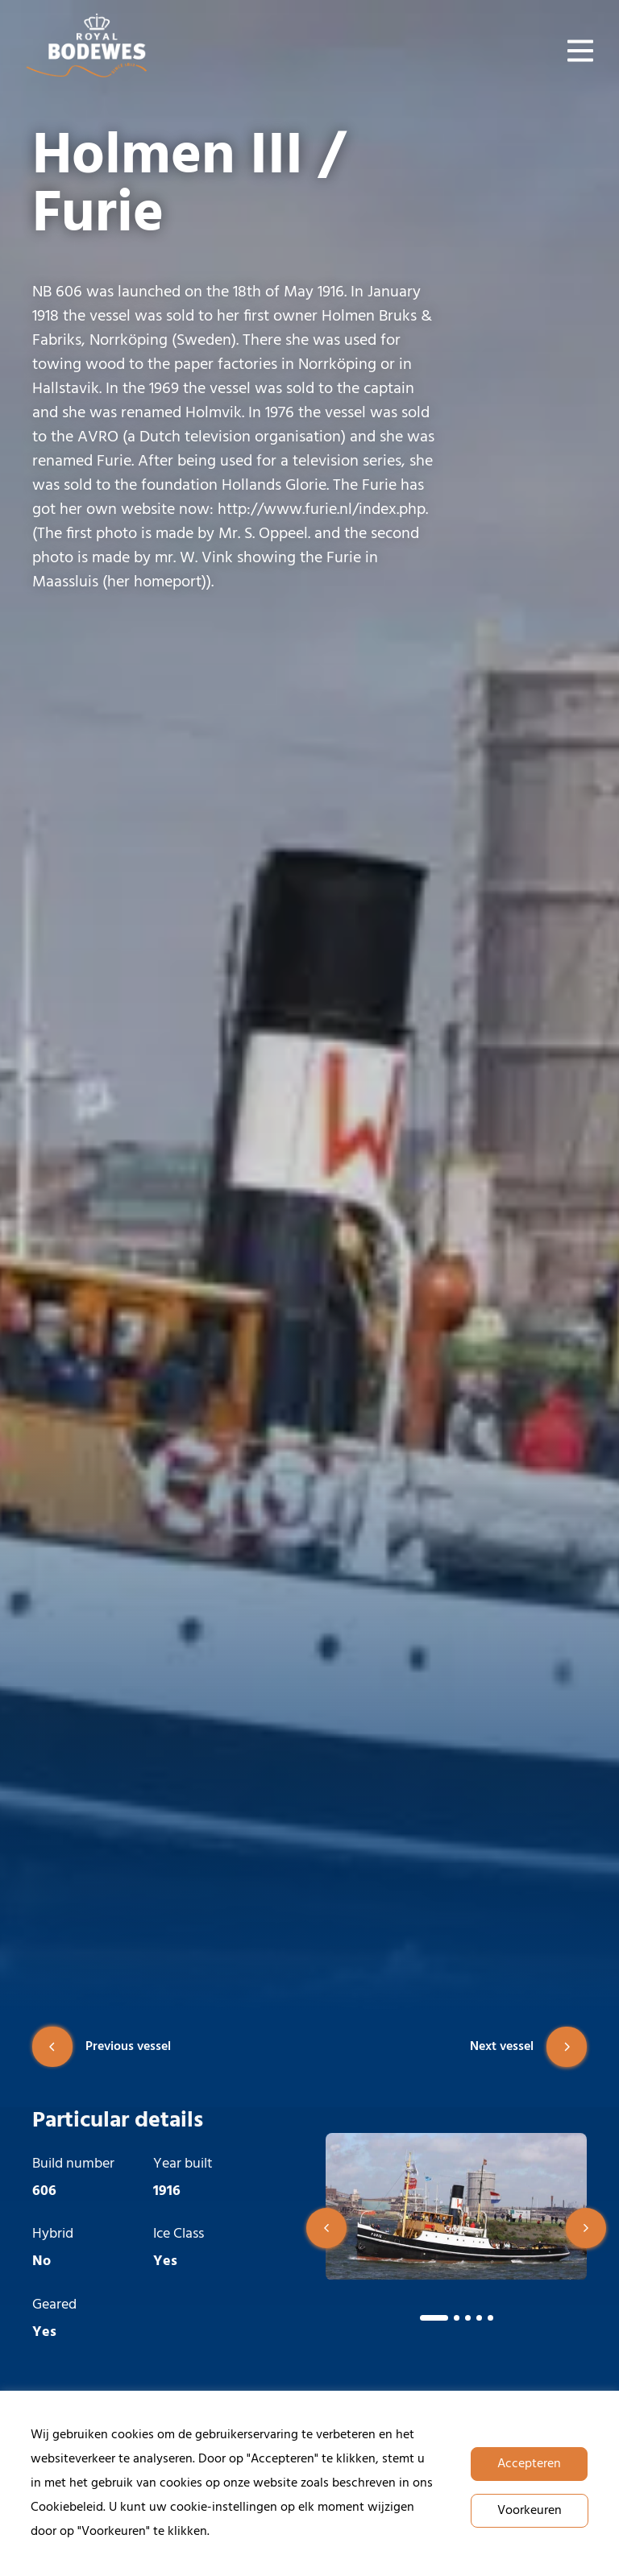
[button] (326, 2228)
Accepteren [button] (529, 2464)
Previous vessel (101, 2046)
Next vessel (528, 2046)
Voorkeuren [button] (529, 2510)
